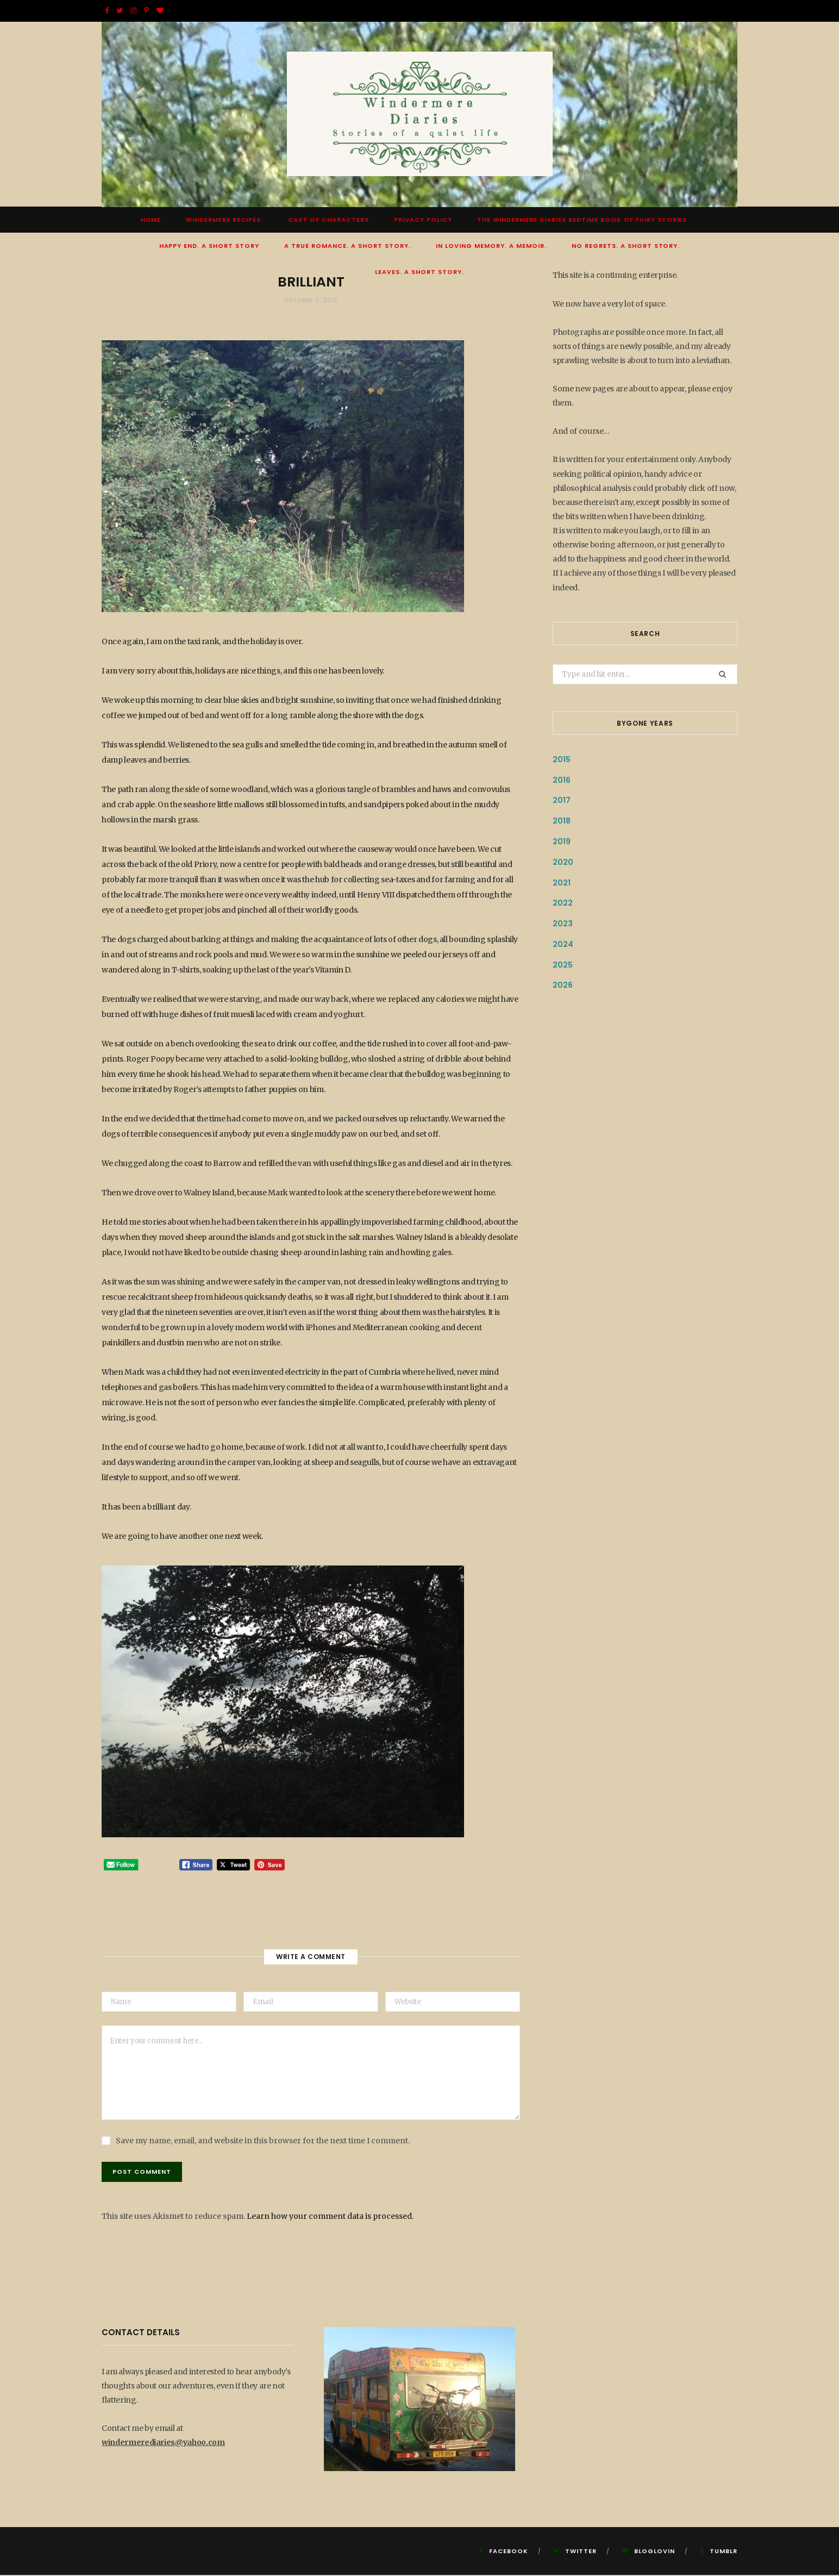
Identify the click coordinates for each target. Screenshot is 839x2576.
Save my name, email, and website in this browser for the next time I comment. (263, 2142)
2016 (562, 780)
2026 (563, 986)
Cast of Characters (328, 220)
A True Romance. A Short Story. (347, 246)
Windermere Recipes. (224, 220)
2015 (562, 759)
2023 (563, 924)
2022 (563, 904)
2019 (562, 842)
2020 (563, 862)
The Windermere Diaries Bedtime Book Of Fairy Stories (582, 220)
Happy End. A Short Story (209, 246)
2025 (563, 965)
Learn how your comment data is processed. (330, 2217)
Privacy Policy (423, 220)
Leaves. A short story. (419, 273)
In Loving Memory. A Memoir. (491, 246)
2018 (562, 821)
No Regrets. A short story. (626, 246)
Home (151, 220)
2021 (562, 883)
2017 (562, 801)
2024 (563, 944)
